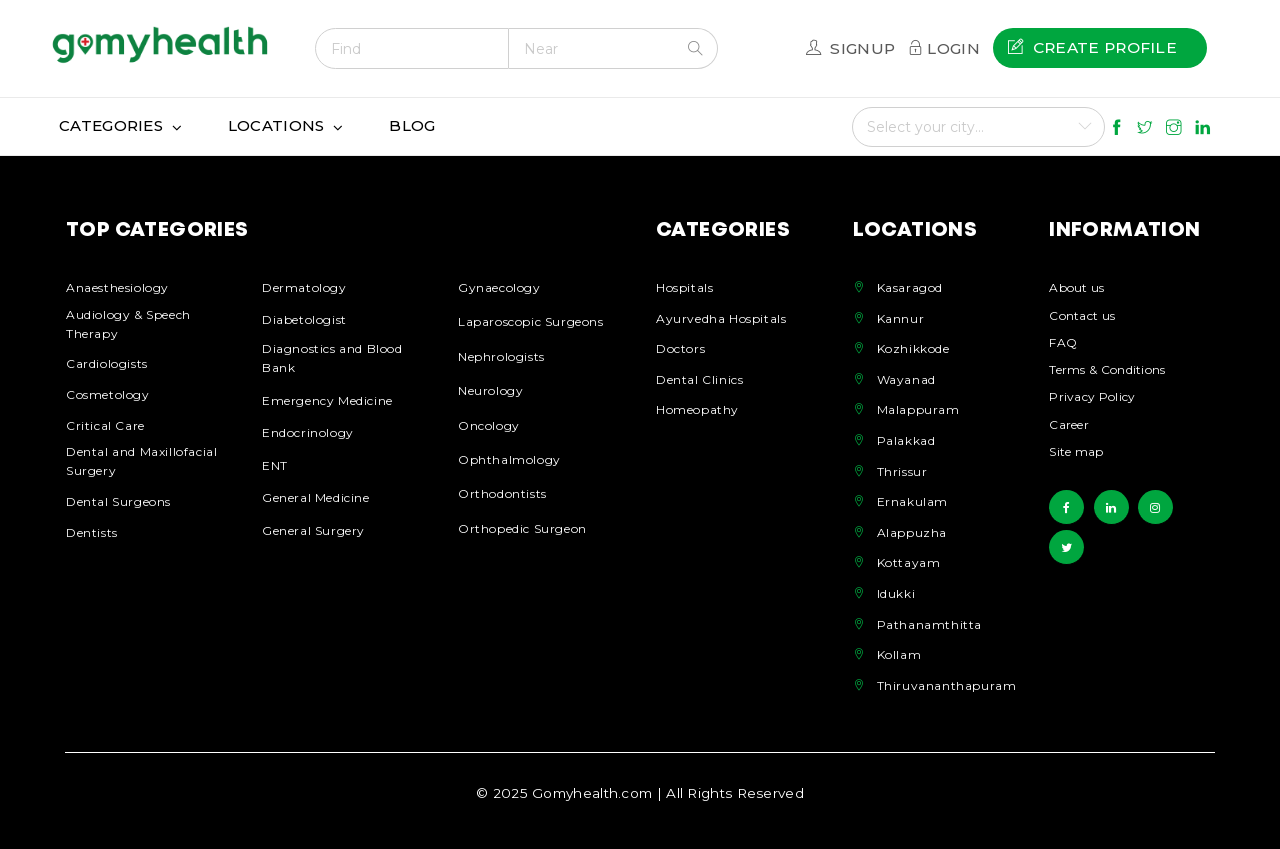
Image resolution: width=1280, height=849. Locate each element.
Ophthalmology (509, 459)
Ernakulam (912, 501)
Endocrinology (308, 432)
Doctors (680, 348)
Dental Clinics (699, 379)
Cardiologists (107, 363)
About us (1076, 288)
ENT (275, 465)
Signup (862, 48)
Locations (276, 125)
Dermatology (304, 287)
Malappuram (918, 409)
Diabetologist (304, 319)
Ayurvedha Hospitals (721, 318)
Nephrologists (501, 356)
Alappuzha (912, 532)
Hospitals (684, 287)
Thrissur (902, 471)
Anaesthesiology (117, 287)
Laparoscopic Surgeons (531, 321)
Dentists (92, 532)
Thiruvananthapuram (947, 685)
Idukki (896, 593)
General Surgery (313, 530)
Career (1069, 425)
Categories (111, 125)
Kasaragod (910, 287)
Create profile (1092, 47)
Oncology (489, 425)
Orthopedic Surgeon (522, 528)
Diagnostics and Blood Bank (332, 358)
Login (953, 48)
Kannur (901, 318)
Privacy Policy (1092, 397)
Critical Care (105, 425)
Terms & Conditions (1107, 370)
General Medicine (316, 497)
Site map (1076, 452)
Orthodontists (502, 493)
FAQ (1063, 343)
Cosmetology (108, 394)
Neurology (490, 390)
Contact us (1082, 316)
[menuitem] (1100, 48)
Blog (412, 125)
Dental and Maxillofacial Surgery (141, 461)
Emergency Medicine (327, 400)
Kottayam (909, 562)
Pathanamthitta (929, 624)
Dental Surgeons (118, 501)
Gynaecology (499, 287)
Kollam (899, 654)
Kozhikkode (913, 348)
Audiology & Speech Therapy (128, 324)
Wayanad (906, 379)
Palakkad (906, 440)
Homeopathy (697, 409)
